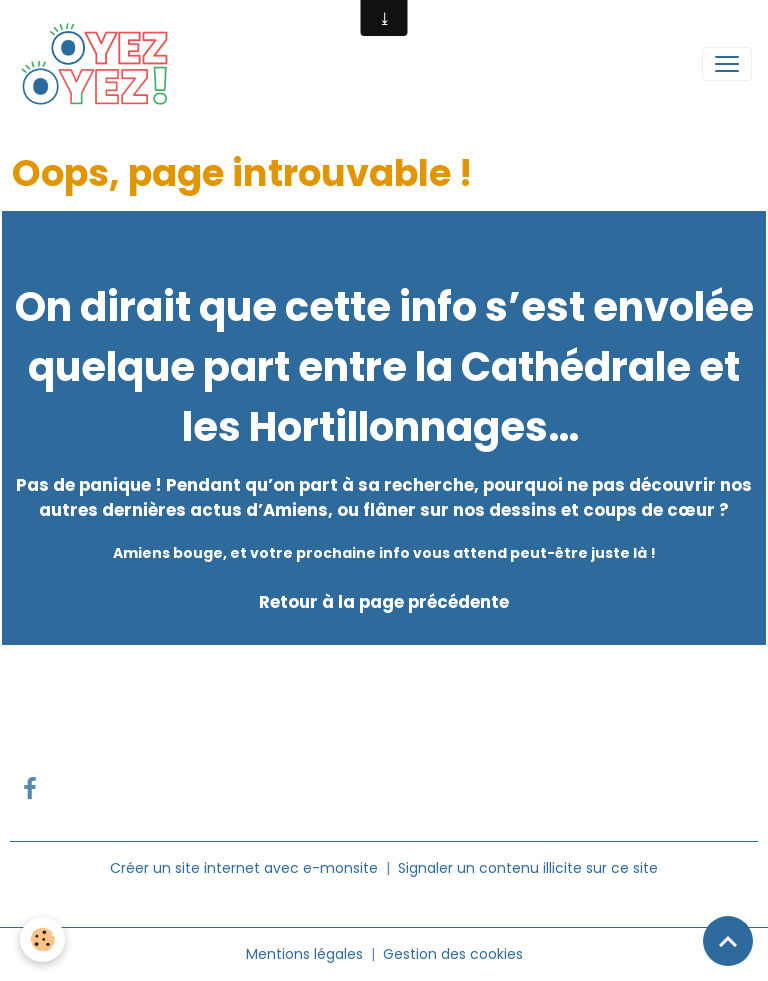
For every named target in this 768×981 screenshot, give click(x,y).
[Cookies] (42, 939)
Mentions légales (304, 954)
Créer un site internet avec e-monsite (244, 868)
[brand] (100, 64)
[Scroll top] (728, 941)
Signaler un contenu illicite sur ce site (528, 868)
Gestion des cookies (453, 954)
